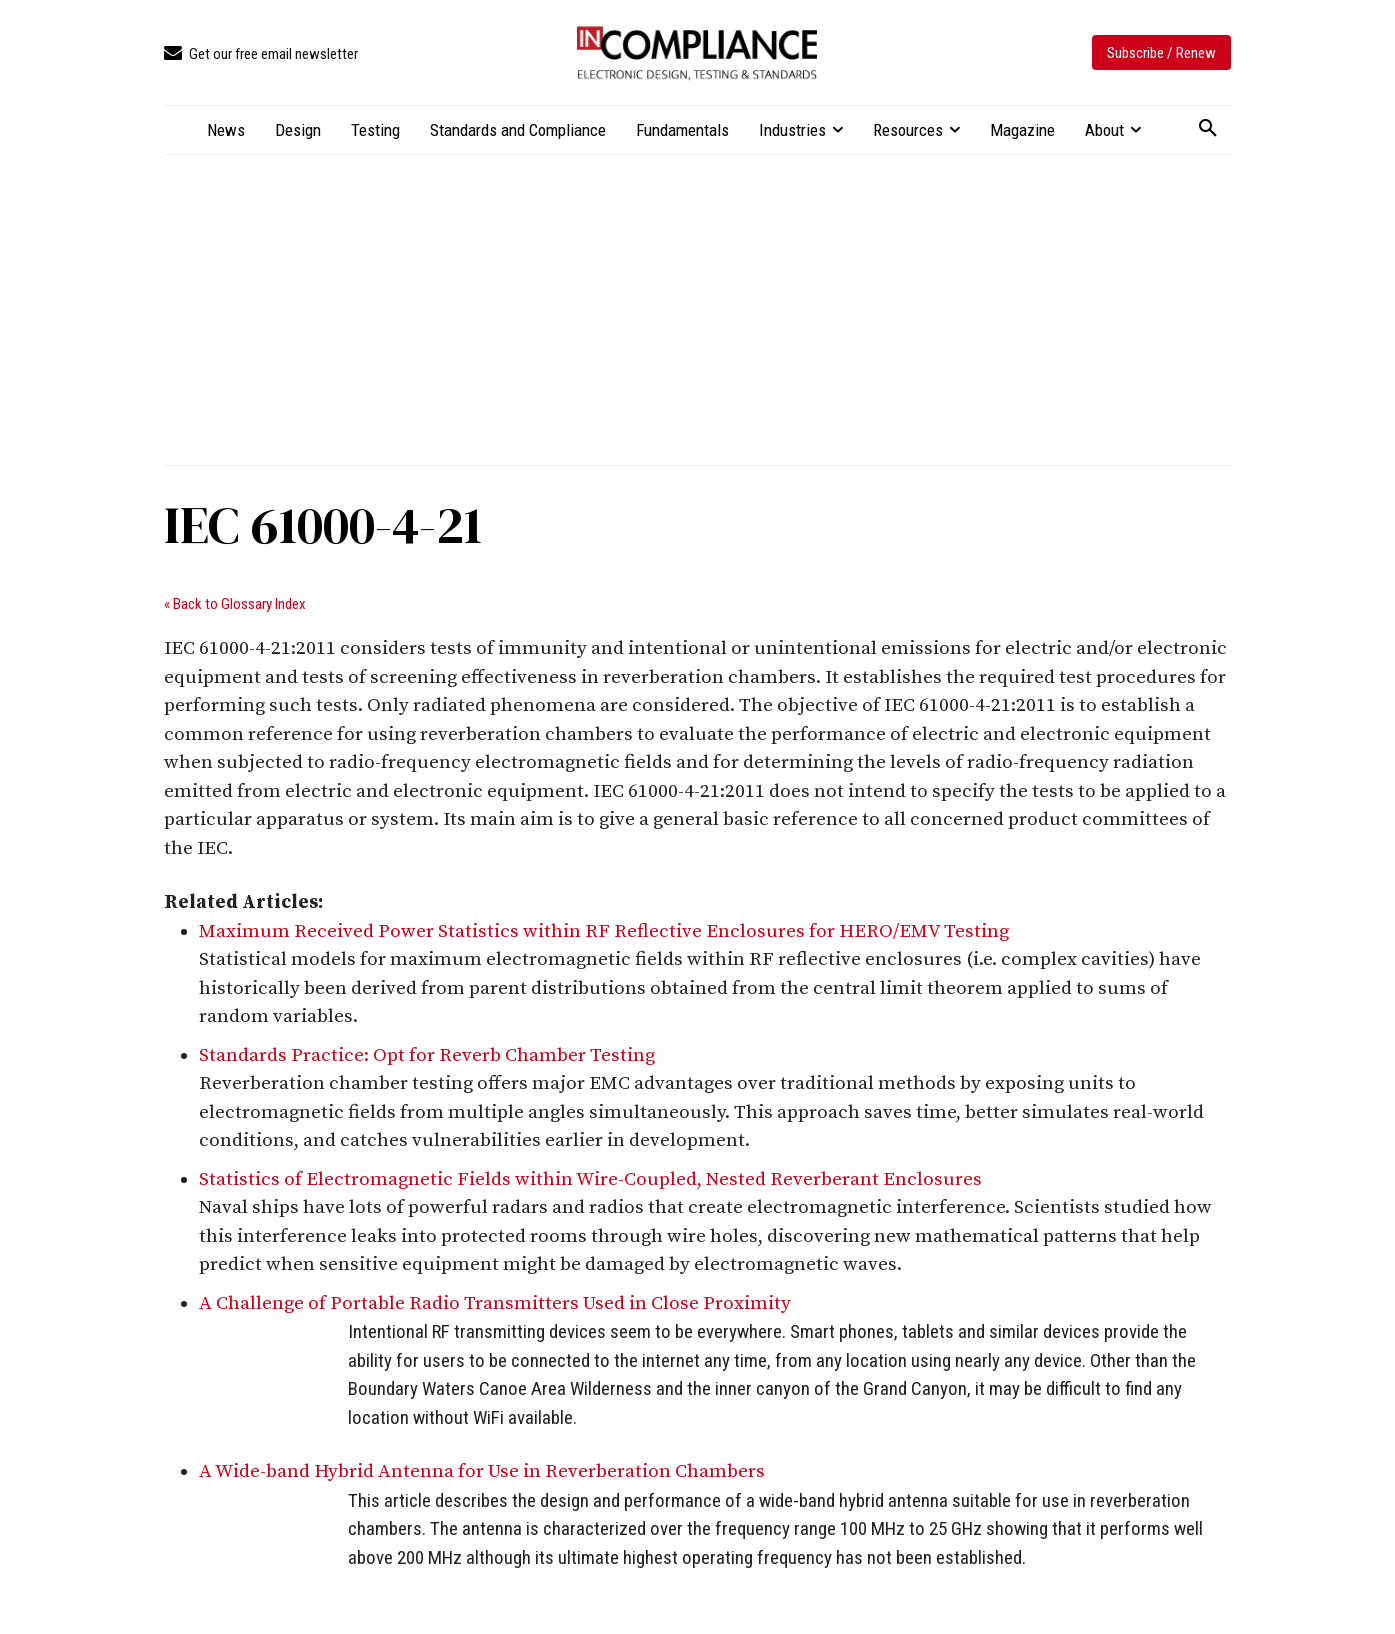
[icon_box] (261, 54)
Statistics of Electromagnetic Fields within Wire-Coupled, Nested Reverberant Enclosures (590, 1179)
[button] (1208, 129)
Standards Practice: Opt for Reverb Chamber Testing (427, 1055)
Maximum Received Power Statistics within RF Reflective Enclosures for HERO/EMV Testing (604, 931)
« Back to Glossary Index (235, 604)
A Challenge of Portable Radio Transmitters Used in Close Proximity (495, 1303)
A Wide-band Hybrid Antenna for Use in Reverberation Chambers (482, 1471)
